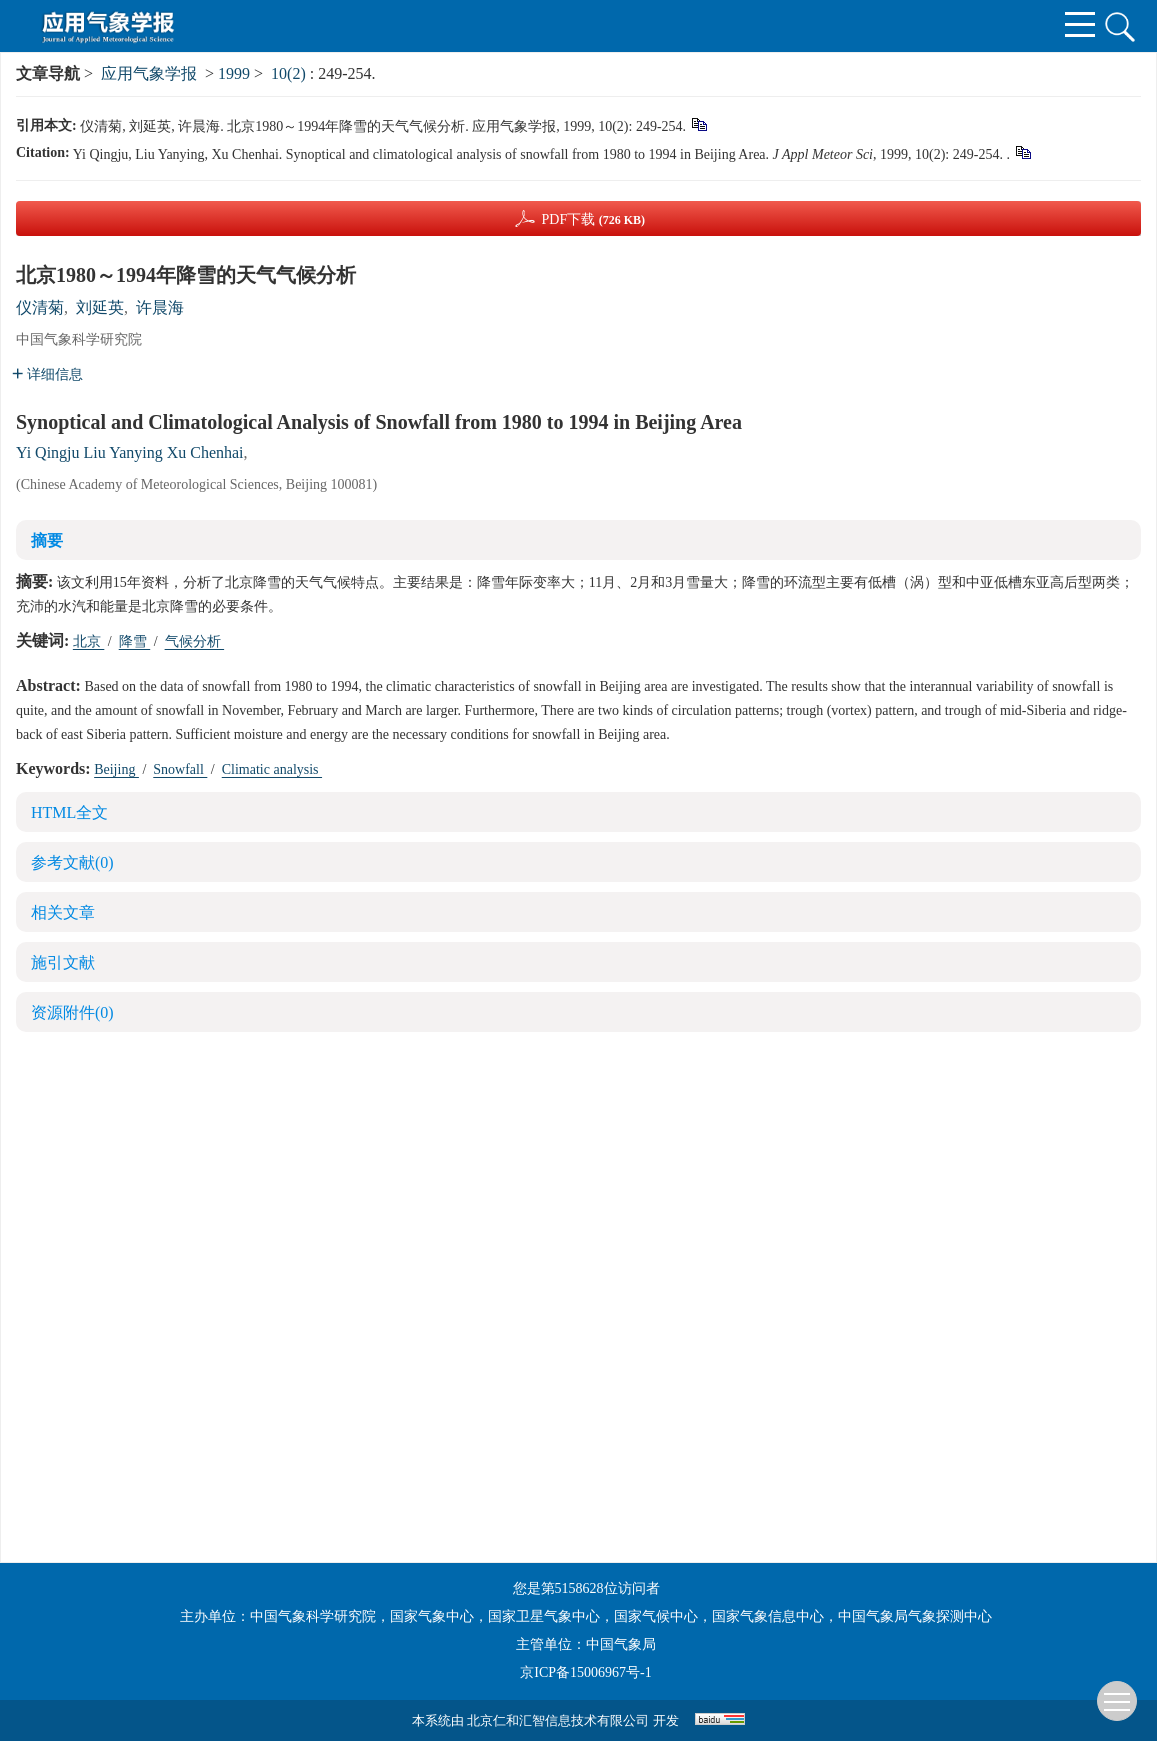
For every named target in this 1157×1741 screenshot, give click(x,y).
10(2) (290, 73)
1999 (234, 73)
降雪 (135, 641)
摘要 (47, 540)
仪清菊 (40, 307)
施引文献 (63, 962)
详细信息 (47, 374)
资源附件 (72, 1012)
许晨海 (160, 307)
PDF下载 (593, 219)
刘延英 (100, 307)
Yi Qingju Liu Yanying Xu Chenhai (130, 452)
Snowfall (180, 769)
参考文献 (72, 862)
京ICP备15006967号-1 (585, 1672)
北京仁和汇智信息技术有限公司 (558, 1720)
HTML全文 (69, 812)
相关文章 (63, 912)
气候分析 (195, 641)
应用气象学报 (149, 73)
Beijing (116, 769)
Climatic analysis (272, 769)
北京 (89, 641)
